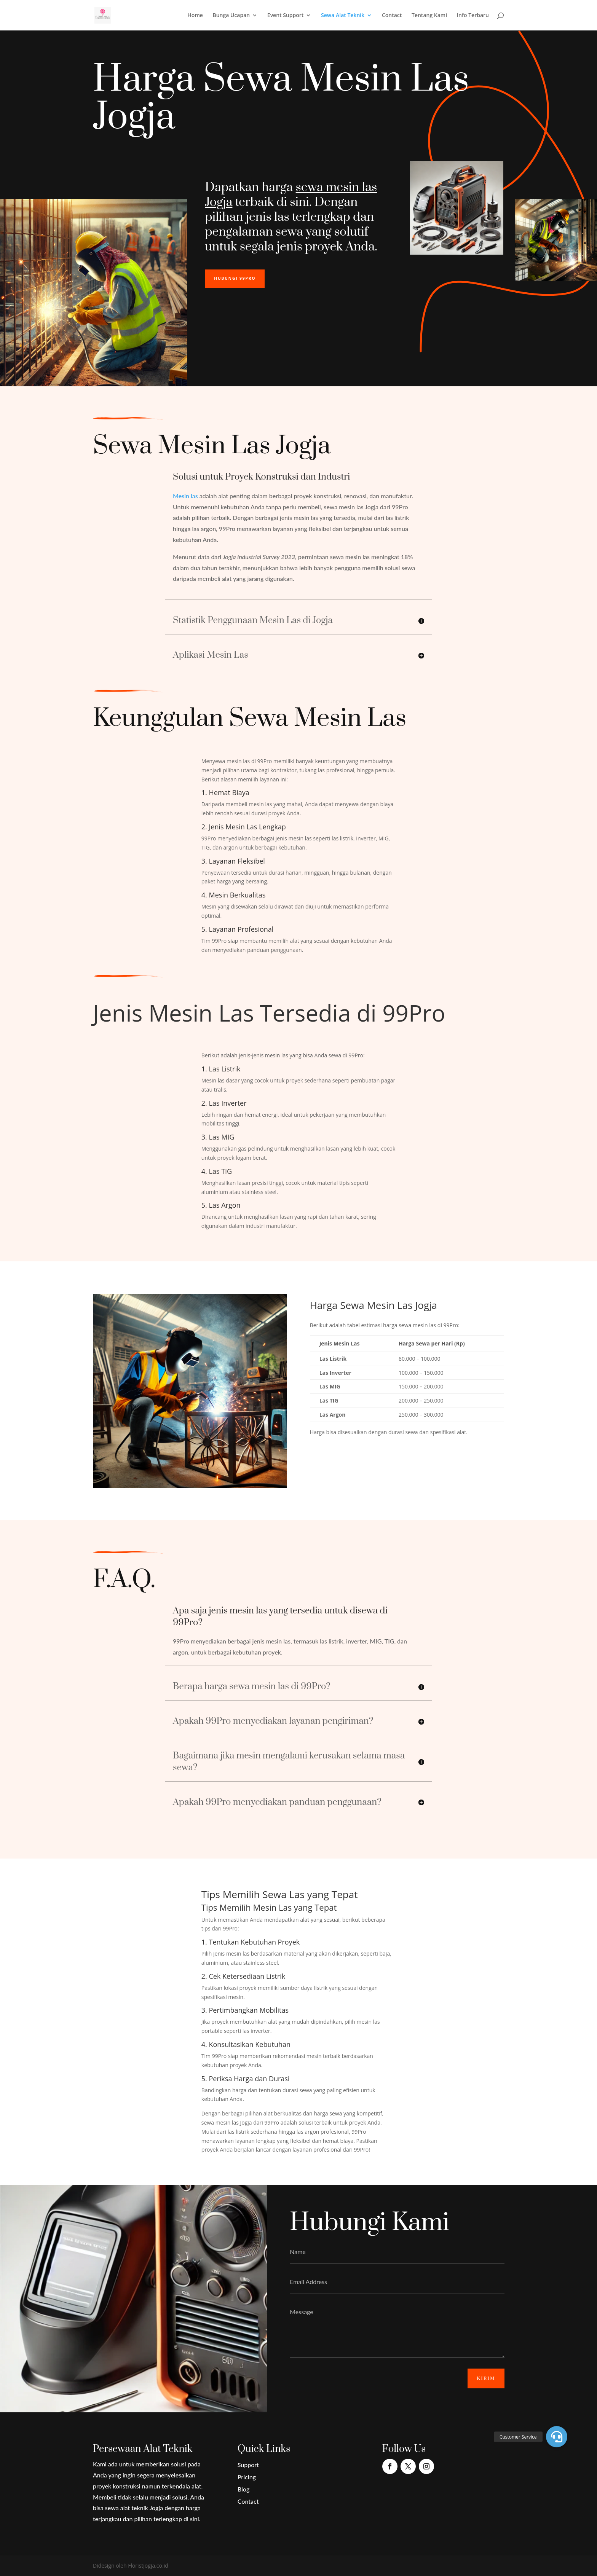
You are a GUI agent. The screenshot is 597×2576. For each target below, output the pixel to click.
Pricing (247, 2476)
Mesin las (185, 495)
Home (195, 16)
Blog (243, 2489)
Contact (392, 16)
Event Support (285, 16)
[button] (556, 2436)
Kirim (486, 2378)
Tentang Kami (429, 16)
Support (248, 2464)
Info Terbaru (473, 16)
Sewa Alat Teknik (342, 16)
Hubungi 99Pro (234, 278)
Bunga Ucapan (231, 16)
